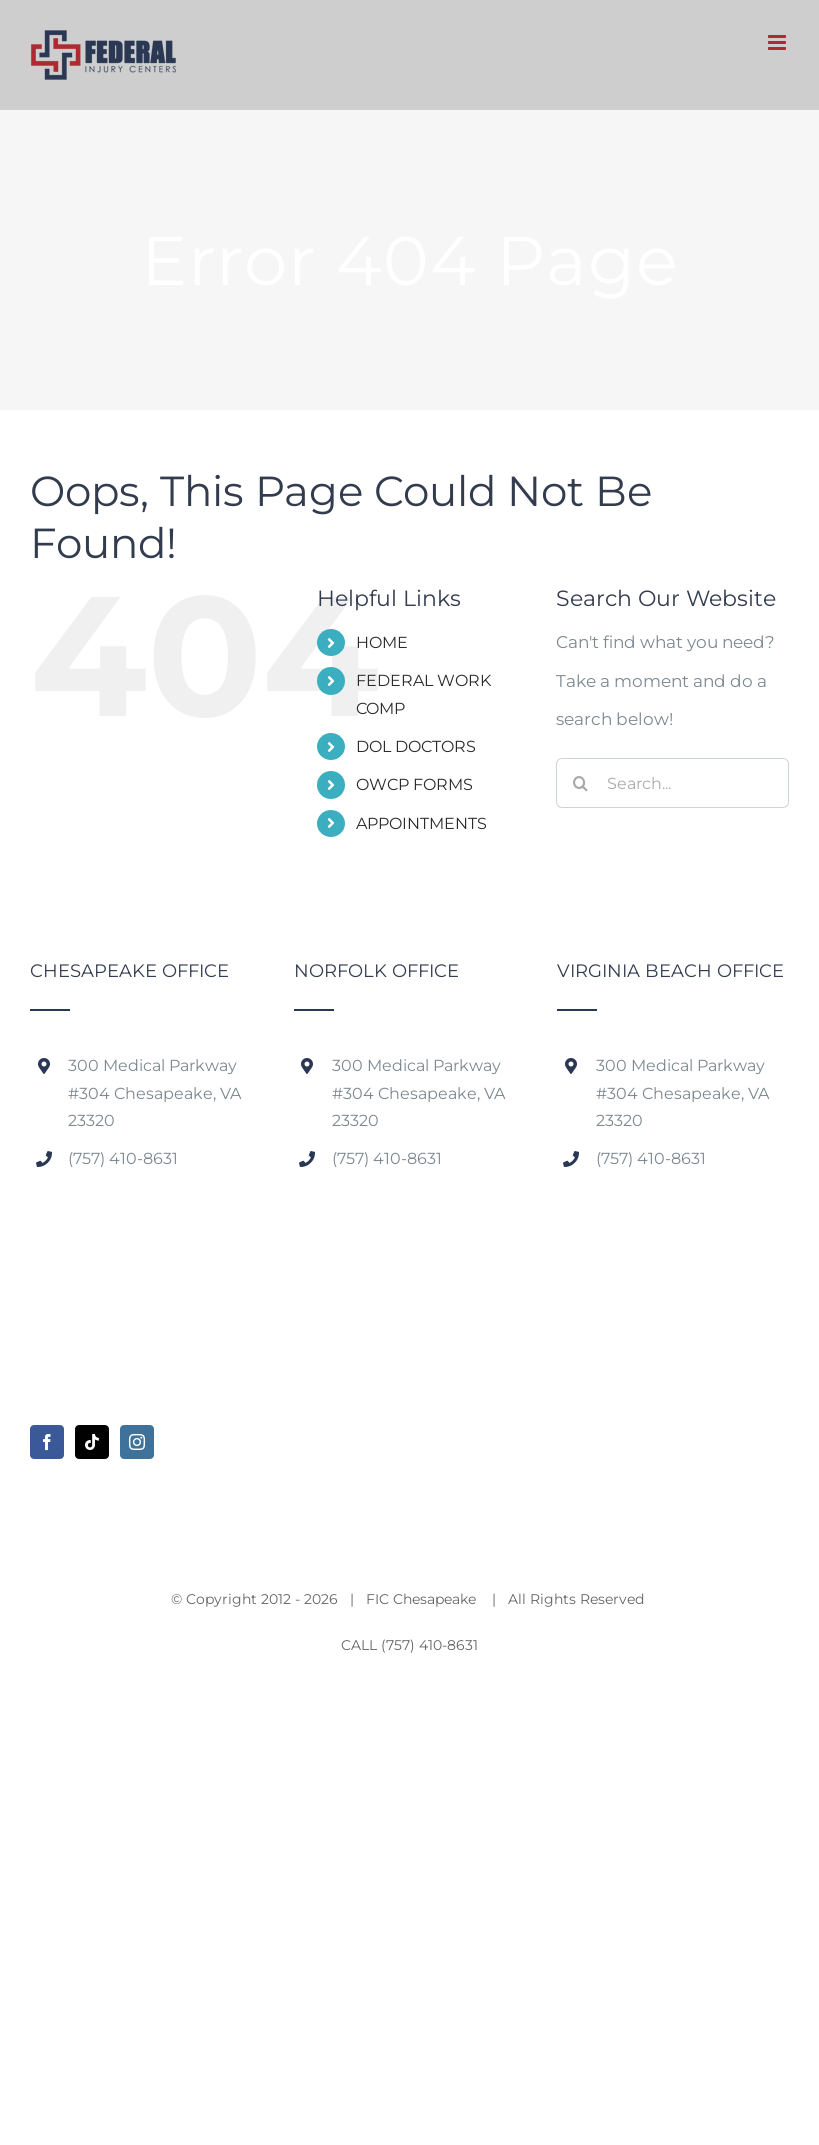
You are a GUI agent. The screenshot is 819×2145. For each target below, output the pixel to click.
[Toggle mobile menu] (778, 42)
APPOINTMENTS (421, 823)
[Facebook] (47, 1442)
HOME (382, 642)
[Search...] (672, 783)
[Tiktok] (92, 1442)
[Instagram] (137, 1442)
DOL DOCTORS (416, 746)
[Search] (581, 783)
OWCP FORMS (414, 784)
